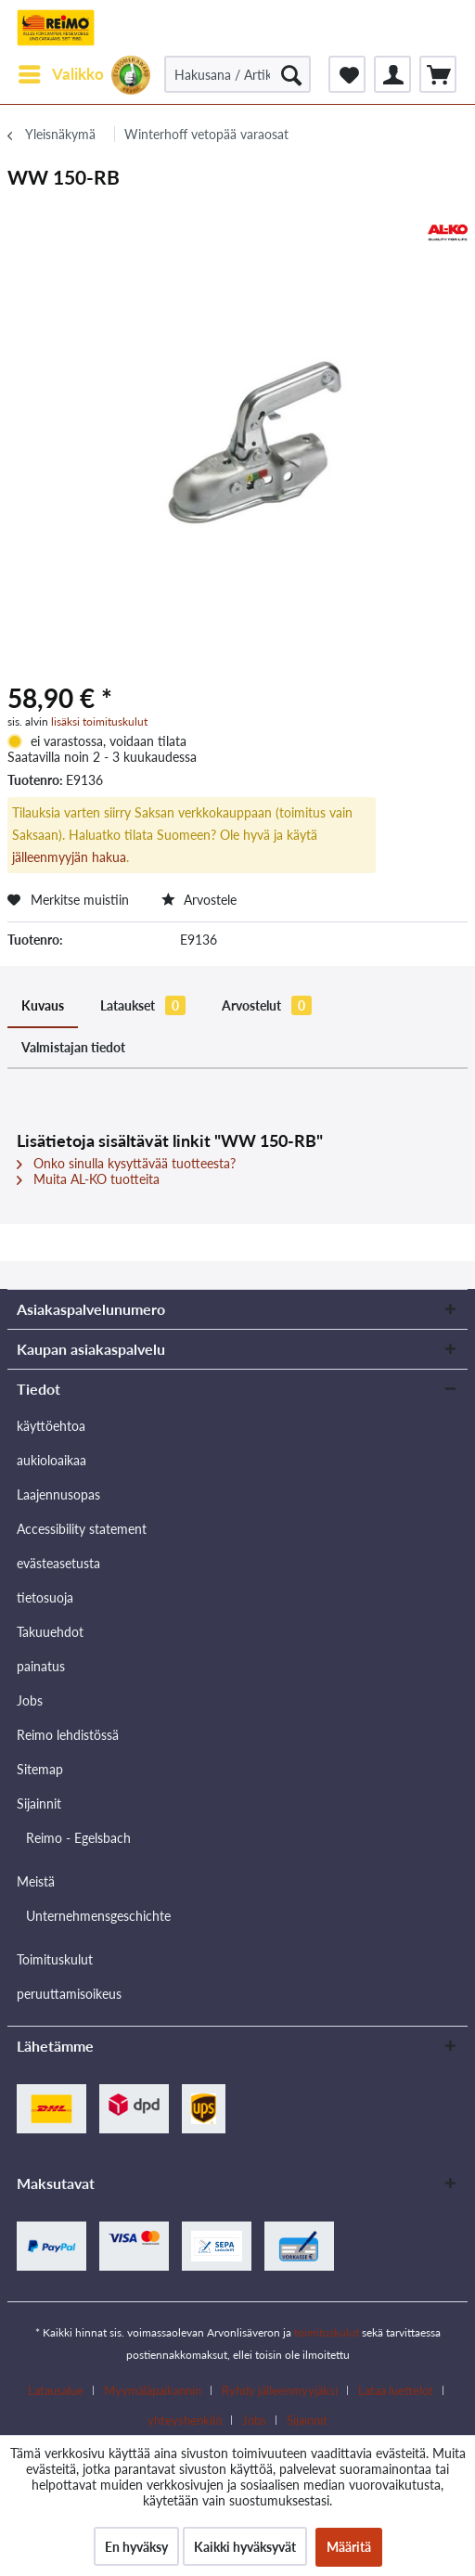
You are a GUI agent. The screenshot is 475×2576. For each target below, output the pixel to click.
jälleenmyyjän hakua (69, 857)
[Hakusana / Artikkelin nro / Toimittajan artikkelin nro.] (238, 74)
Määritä (349, 2547)
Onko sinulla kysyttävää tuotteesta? (126, 1163)
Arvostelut (267, 1005)
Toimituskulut (55, 1959)
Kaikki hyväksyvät (245, 2547)
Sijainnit (39, 1803)
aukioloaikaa (51, 1460)
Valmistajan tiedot (73, 1047)
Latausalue (55, 2390)
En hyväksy (136, 2547)
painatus (41, 1666)
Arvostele (199, 900)
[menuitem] (60, 74)
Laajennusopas (58, 1494)
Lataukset (143, 1005)
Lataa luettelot (395, 2390)
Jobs (30, 1700)
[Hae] (291, 74)
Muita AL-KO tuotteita (88, 1179)
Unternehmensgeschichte (98, 1916)
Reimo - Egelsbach (78, 1838)
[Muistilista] (347, 74)
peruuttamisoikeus (69, 1994)
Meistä (36, 1881)
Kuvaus (42, 1005)
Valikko (61, 71)
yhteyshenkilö (185, 2420)
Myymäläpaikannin (152, 2390)
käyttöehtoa (51, 1426)
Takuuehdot (50, 1632)
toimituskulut (326, 2332)
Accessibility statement (82, 1529)
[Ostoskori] (437, 74)
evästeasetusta (58, 1563)
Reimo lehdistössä (68, 1735)
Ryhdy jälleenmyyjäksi (280, 2390)
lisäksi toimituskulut (99, 721)
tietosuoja (45, 1597)
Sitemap (40, 1769)
